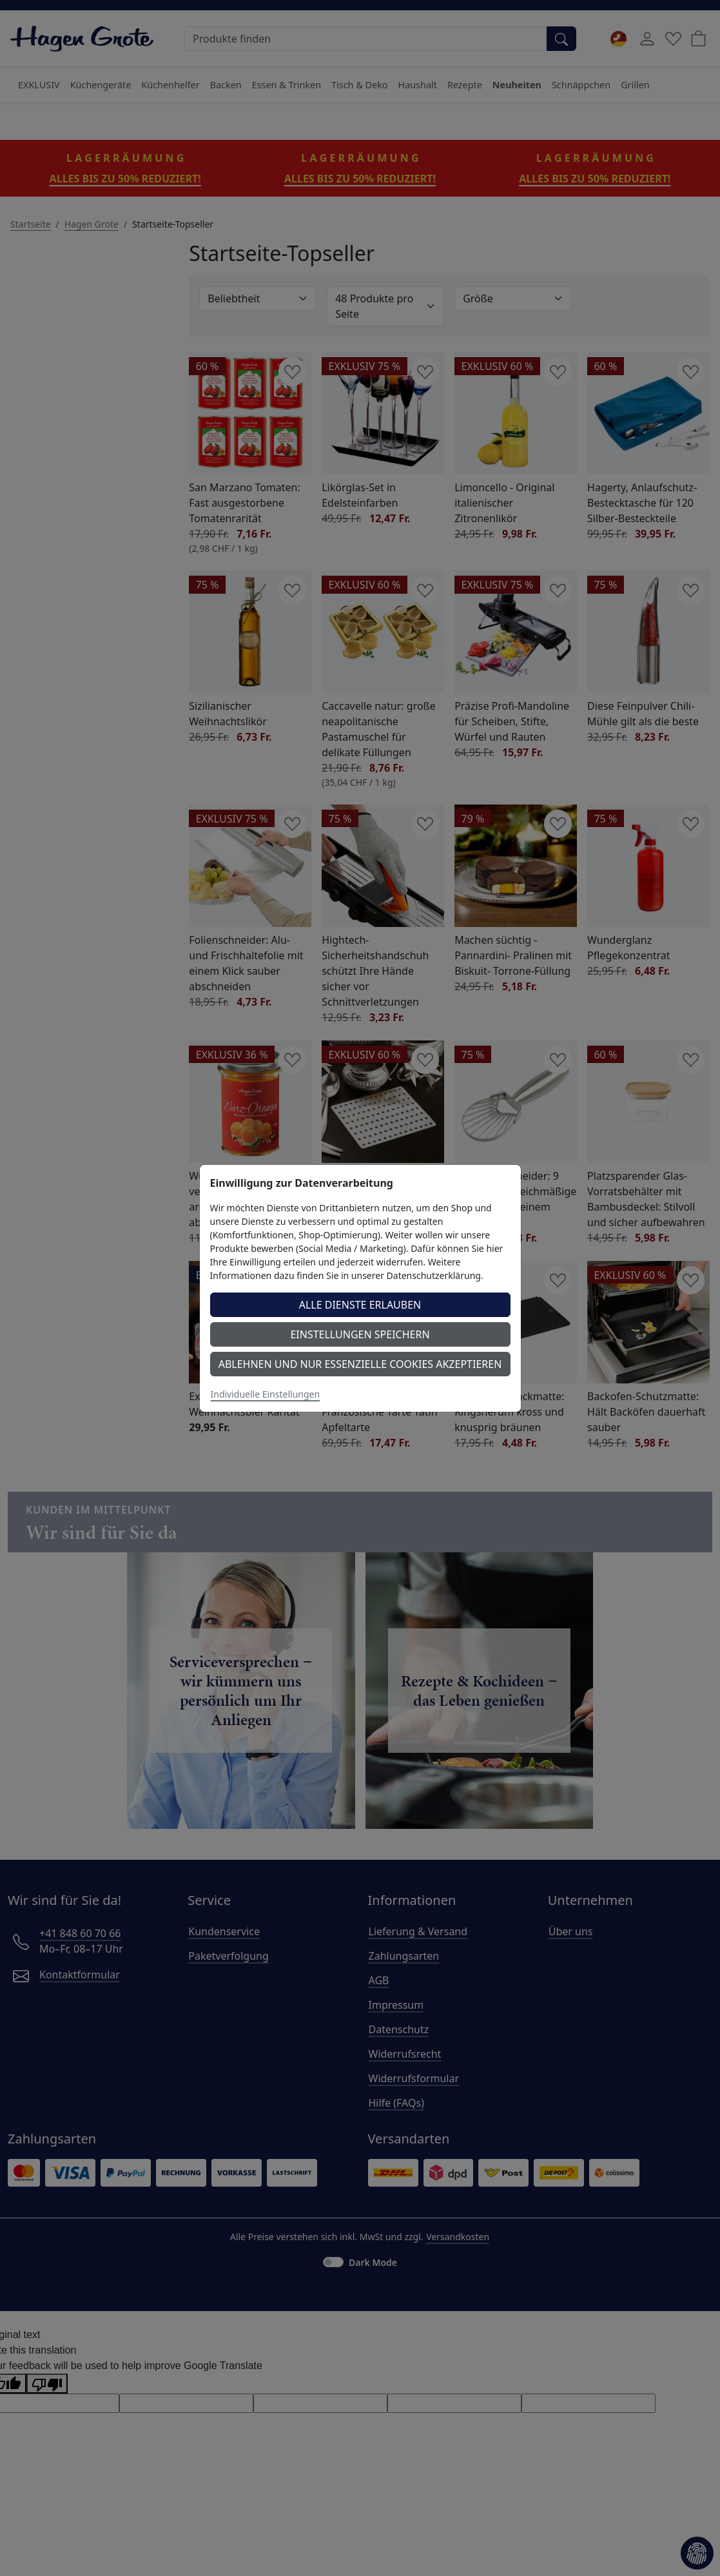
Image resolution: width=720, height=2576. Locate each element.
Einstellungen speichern (359, 1334)
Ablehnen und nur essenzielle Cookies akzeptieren (360, 1364)
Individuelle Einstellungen (265, 1394)
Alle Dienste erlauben (360, 1305)
